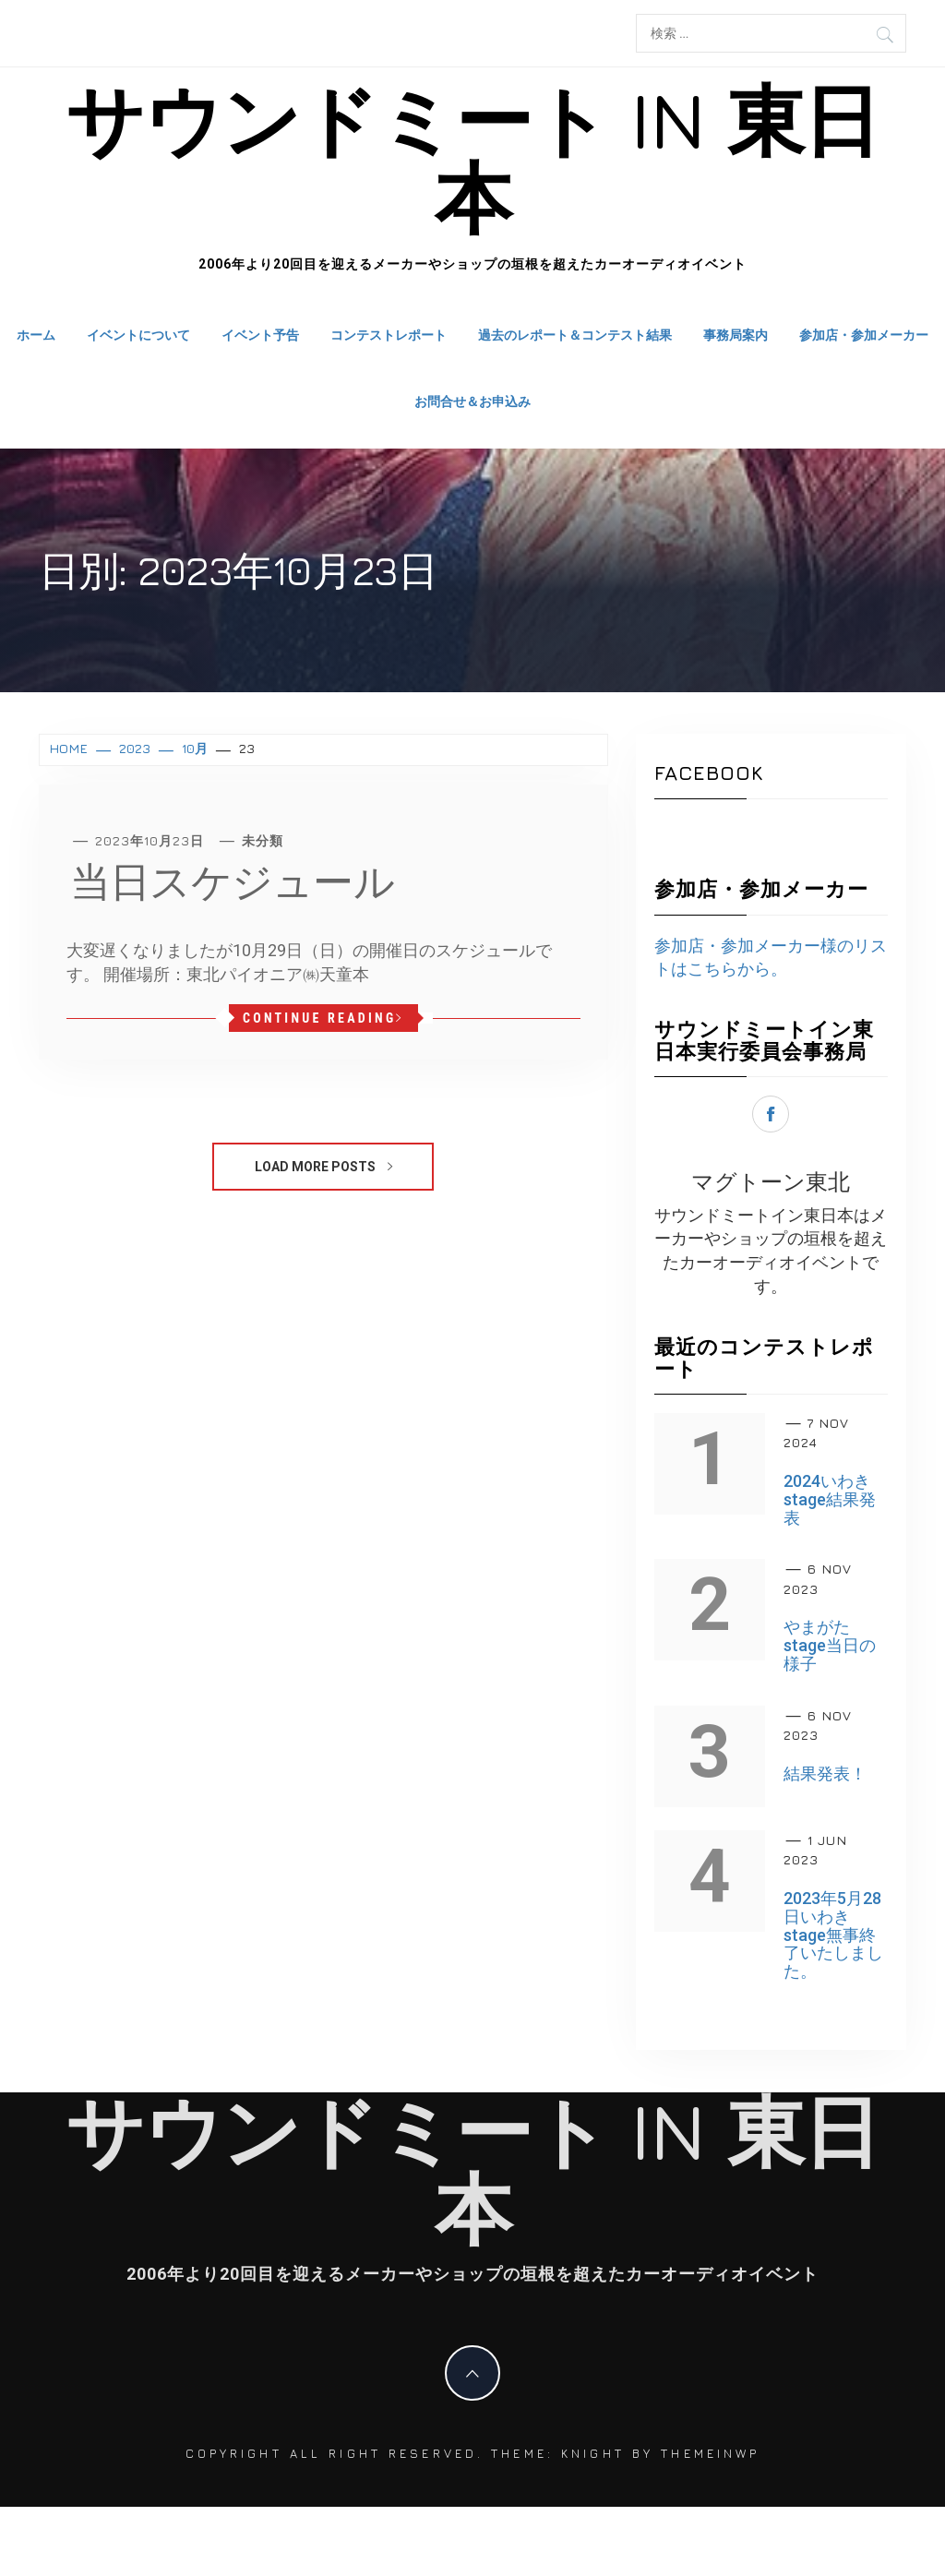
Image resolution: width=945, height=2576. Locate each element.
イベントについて (138, 334)
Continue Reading (323, 1018)
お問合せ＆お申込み (472, 401)
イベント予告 (260, 334)
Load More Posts (323, 1166)
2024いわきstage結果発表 (830, 1499)
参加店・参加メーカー (863, 334)
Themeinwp (710, 2453)
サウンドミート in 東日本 (472, 158)
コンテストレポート (388, 334)
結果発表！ (825, 1773)
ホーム (36, 334)
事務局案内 (735, 334)
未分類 (262, 840)
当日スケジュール (232, 881)
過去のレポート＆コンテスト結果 (575, 334)
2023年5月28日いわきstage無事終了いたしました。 (833, 1934)
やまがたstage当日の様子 (830, 1645)
